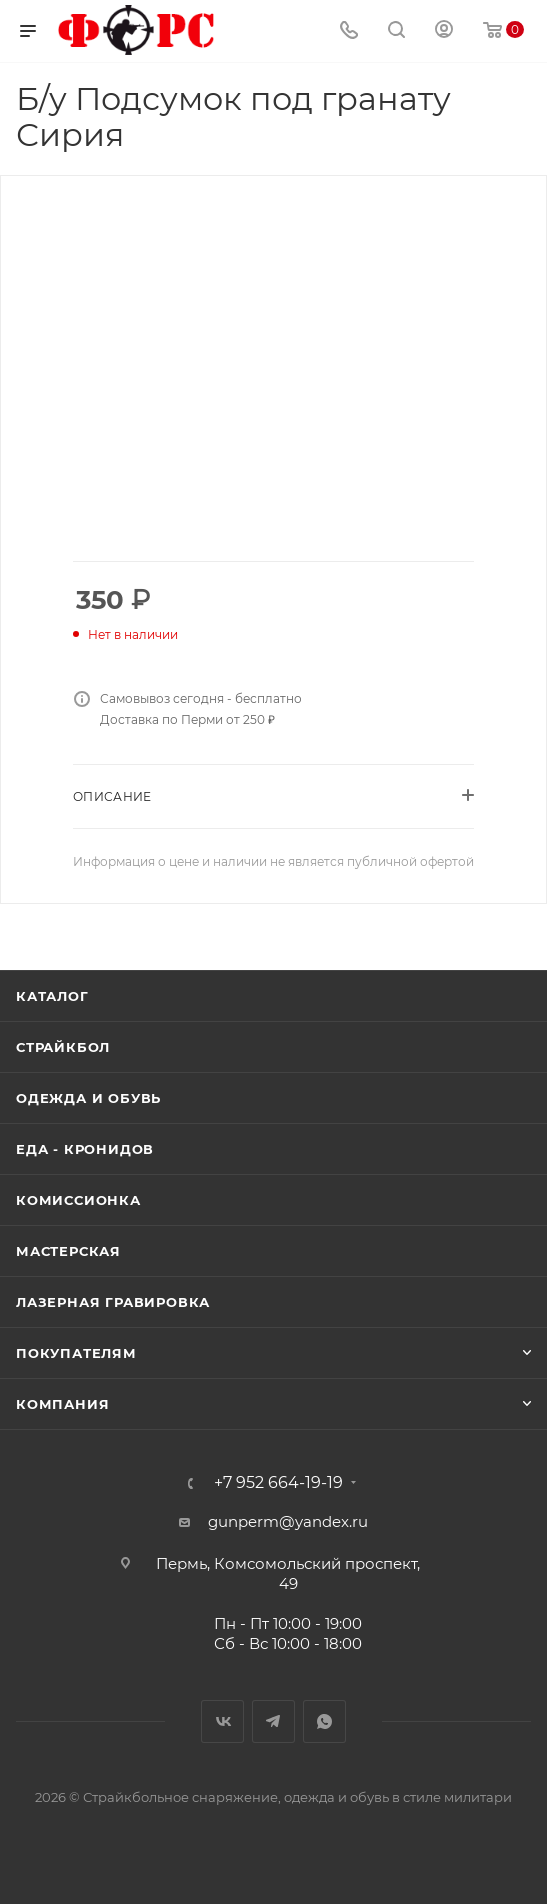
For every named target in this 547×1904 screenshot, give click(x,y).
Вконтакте (222, 1721)
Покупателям (76, 1353)
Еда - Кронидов (85, 1149)
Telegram (273, 1721)
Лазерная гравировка (113, 1302)
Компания (62, 1404)
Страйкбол (63, 1047)
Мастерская (68, 1251)
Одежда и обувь (88, 1098)
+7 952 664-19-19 (278, 1483)
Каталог (52, 996)
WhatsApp (324, 1721)
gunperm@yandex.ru (288, 1521)
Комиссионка (78, 1200)
